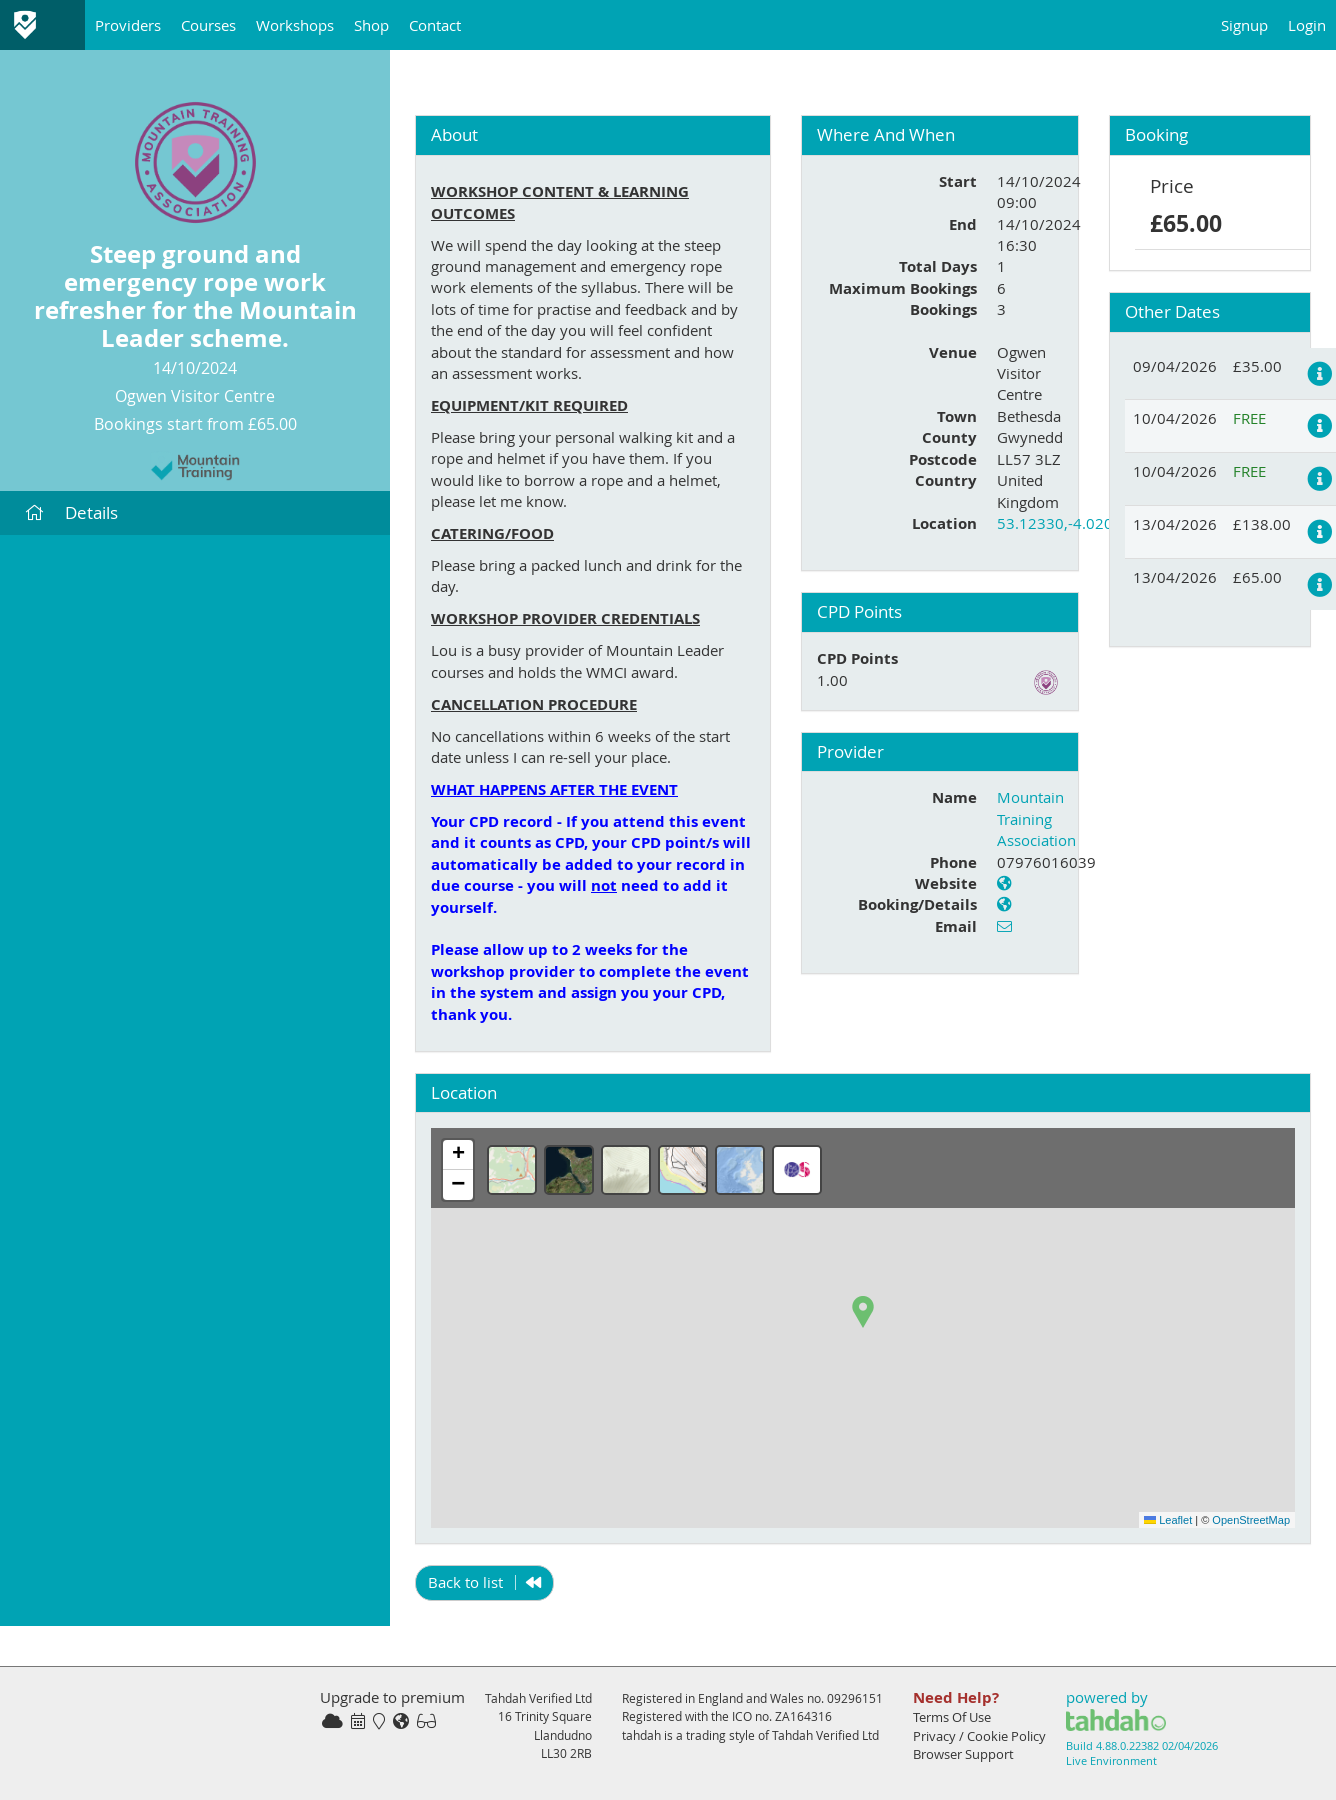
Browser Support (963, 1754)
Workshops (295, 25)
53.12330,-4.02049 (1064, 523)
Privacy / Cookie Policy (979, 1736)
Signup (1244, 25)
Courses (208, 25)
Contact (435, 25)
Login (1307, 25)
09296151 (855, 1698)
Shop (371, 25)
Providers (128, 25)
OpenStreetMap (1251, 1520)
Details (71, 512)
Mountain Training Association (1036, 818)
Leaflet (1168, 1520)
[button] (863, 1312)
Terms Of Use (952, 1717)
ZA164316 (803, 1716)
